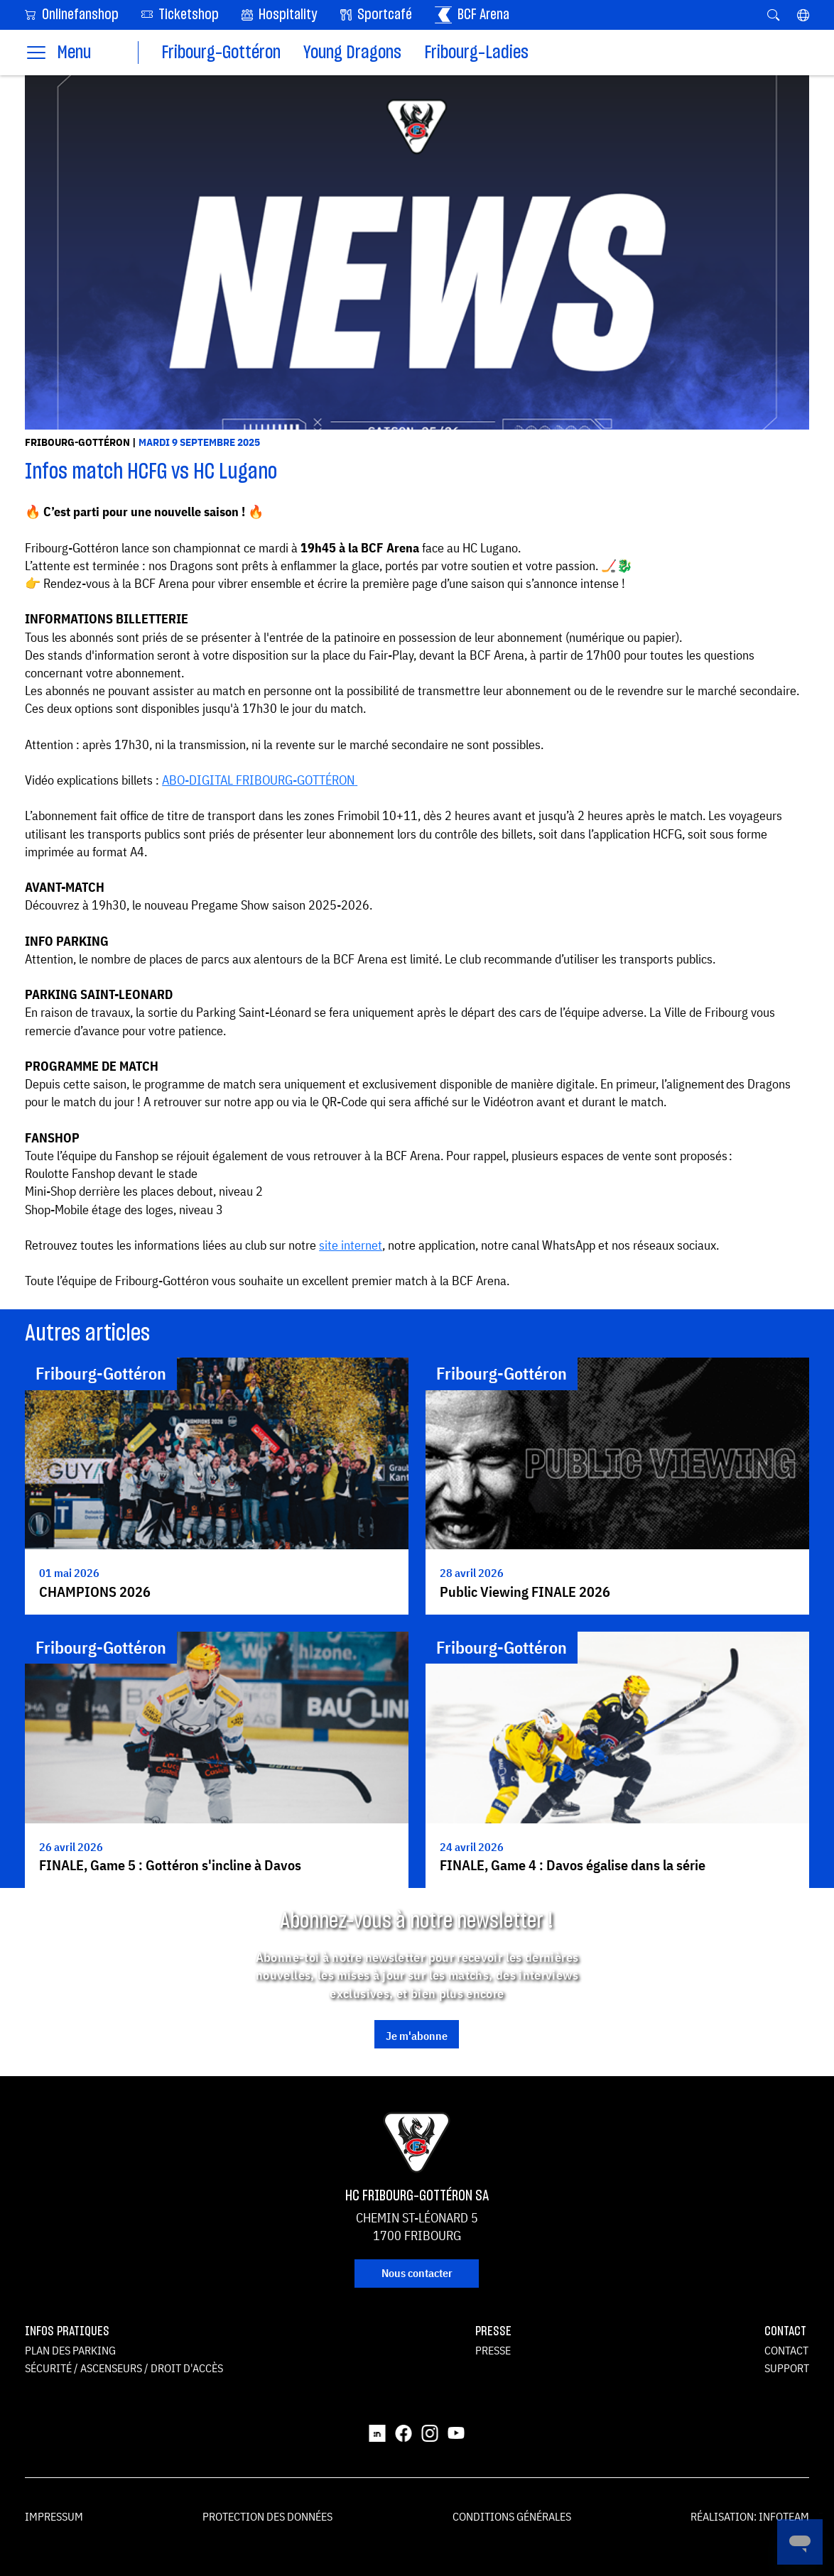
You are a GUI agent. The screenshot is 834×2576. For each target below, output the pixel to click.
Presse (493, 2350)
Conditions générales (512, 2516)
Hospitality (280, 15)
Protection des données (267, 2516)
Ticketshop (180, 14)
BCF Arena (472, 14)
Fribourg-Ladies (476, 53)
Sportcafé (376, 15)
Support (786, 2368)
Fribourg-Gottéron (221, 53)
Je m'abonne (417, 2036)
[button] (803, 15)
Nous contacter (417, 2273)
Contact (786, 2350)
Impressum (54, 2516)
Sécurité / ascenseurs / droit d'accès (124, 2368)
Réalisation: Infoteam (750, 2516)
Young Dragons (352, 53)
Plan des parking (70, 2350)
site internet (350, 1245)
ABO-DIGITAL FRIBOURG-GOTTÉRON (258, 780)
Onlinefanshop (72, 14)
